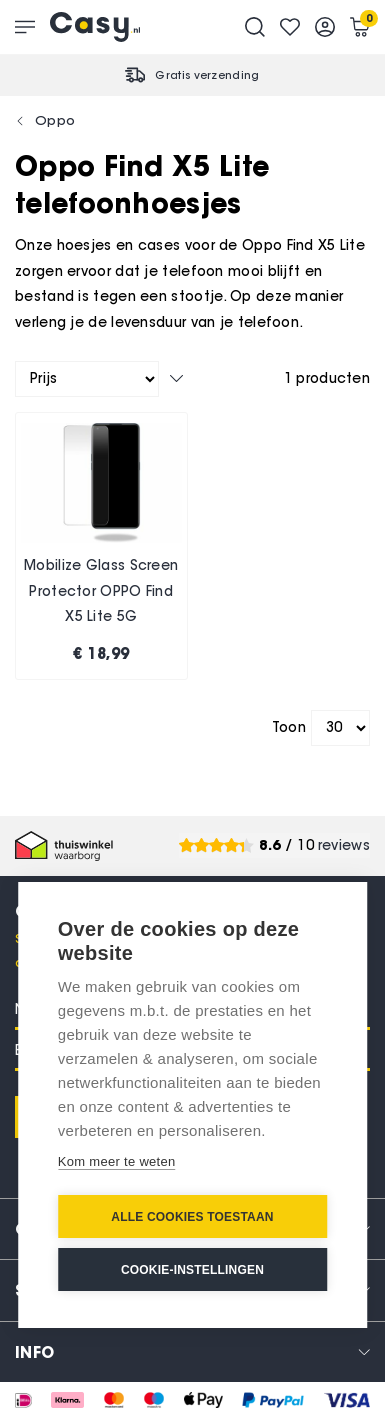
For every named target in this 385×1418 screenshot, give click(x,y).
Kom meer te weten (117, 1161)
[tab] (192, 1351)
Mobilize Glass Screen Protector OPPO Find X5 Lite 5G (101, 591)
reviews (344, 845)
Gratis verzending (207, 75)
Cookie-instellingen (192, 1270)
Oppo (55, 120)
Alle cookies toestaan (192, 1217)
